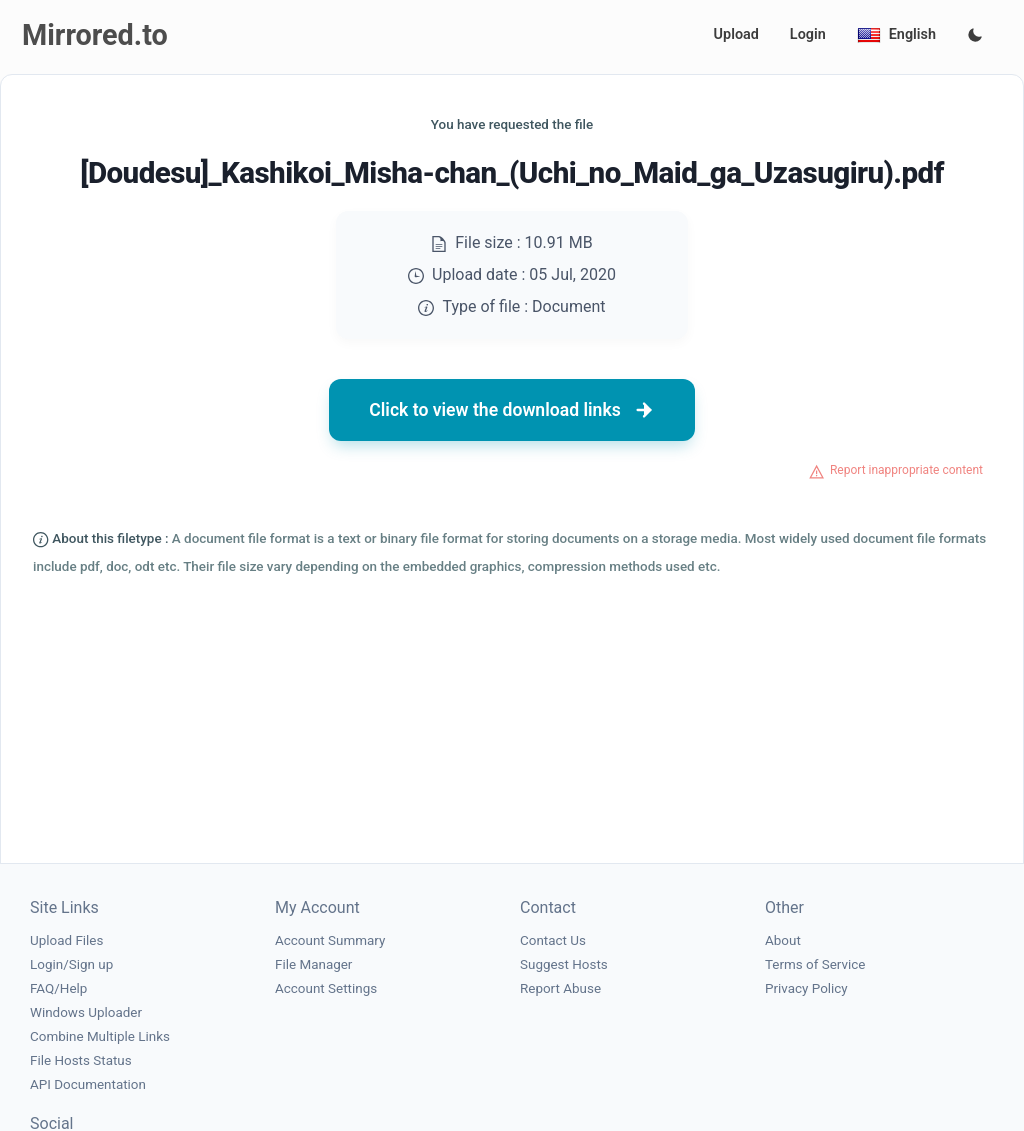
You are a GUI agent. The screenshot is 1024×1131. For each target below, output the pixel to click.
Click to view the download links (512, 410)
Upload (736, 34)
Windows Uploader (86, 1012)
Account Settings (326, 988)
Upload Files (66, 940)
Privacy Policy (806, 988)
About (783, 940)
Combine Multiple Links (100, 1036)
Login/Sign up (71, 964)
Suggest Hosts (564, 964)
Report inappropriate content (906, 470)
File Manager (313, 964)
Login (808, 34)
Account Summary (330, 940)
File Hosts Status (81, 1060)
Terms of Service (815, 964)
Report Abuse (560, 988)
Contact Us (553, 940)
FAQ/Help (58, 988)
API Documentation (88, 1084)
